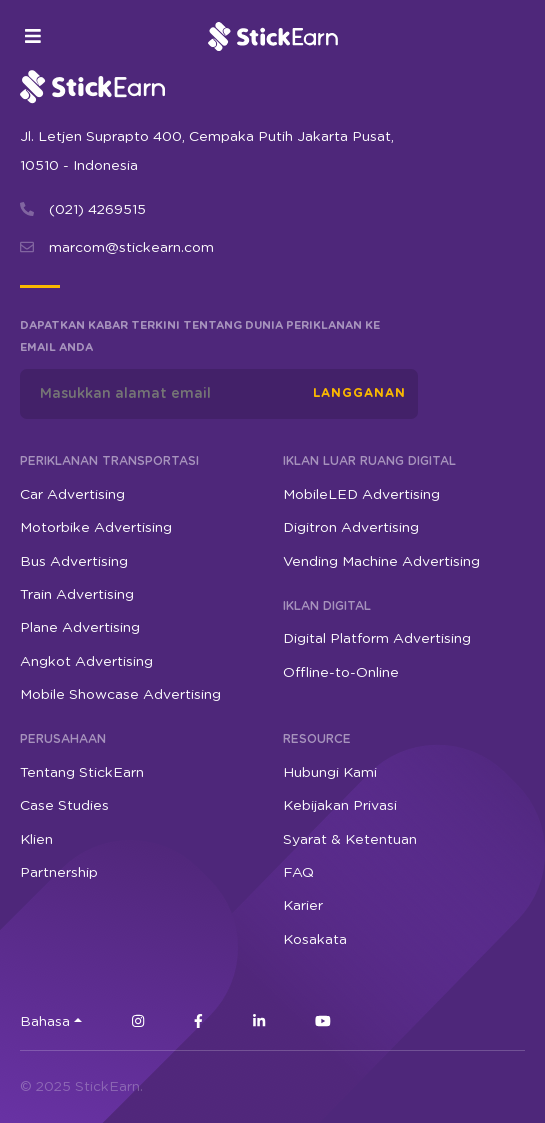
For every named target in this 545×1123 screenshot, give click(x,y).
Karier (303, 906)
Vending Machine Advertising (381, 562)
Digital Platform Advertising (377, 639)
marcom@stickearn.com (131, 248)
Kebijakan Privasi (340, 806)
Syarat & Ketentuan (350, 840)
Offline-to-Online (341, 673)
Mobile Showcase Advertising (120, 695)
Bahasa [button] (45, 1022)
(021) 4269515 (97, 210)
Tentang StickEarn (82, 773)
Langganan (359, 393)
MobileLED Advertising (361, 495)
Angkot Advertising (86, 662)
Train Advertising (77, 595)
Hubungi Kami (330, 773)
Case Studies (64, 806)
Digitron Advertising (351, 528)
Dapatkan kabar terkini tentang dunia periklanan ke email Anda (200, 336)
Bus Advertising (74, 562)
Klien (36, 840)
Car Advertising (72, 495)
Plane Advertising (80, 628)
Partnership (59, 873)
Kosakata (315, 940)
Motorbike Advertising (96, 528)
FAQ (298, 873)
